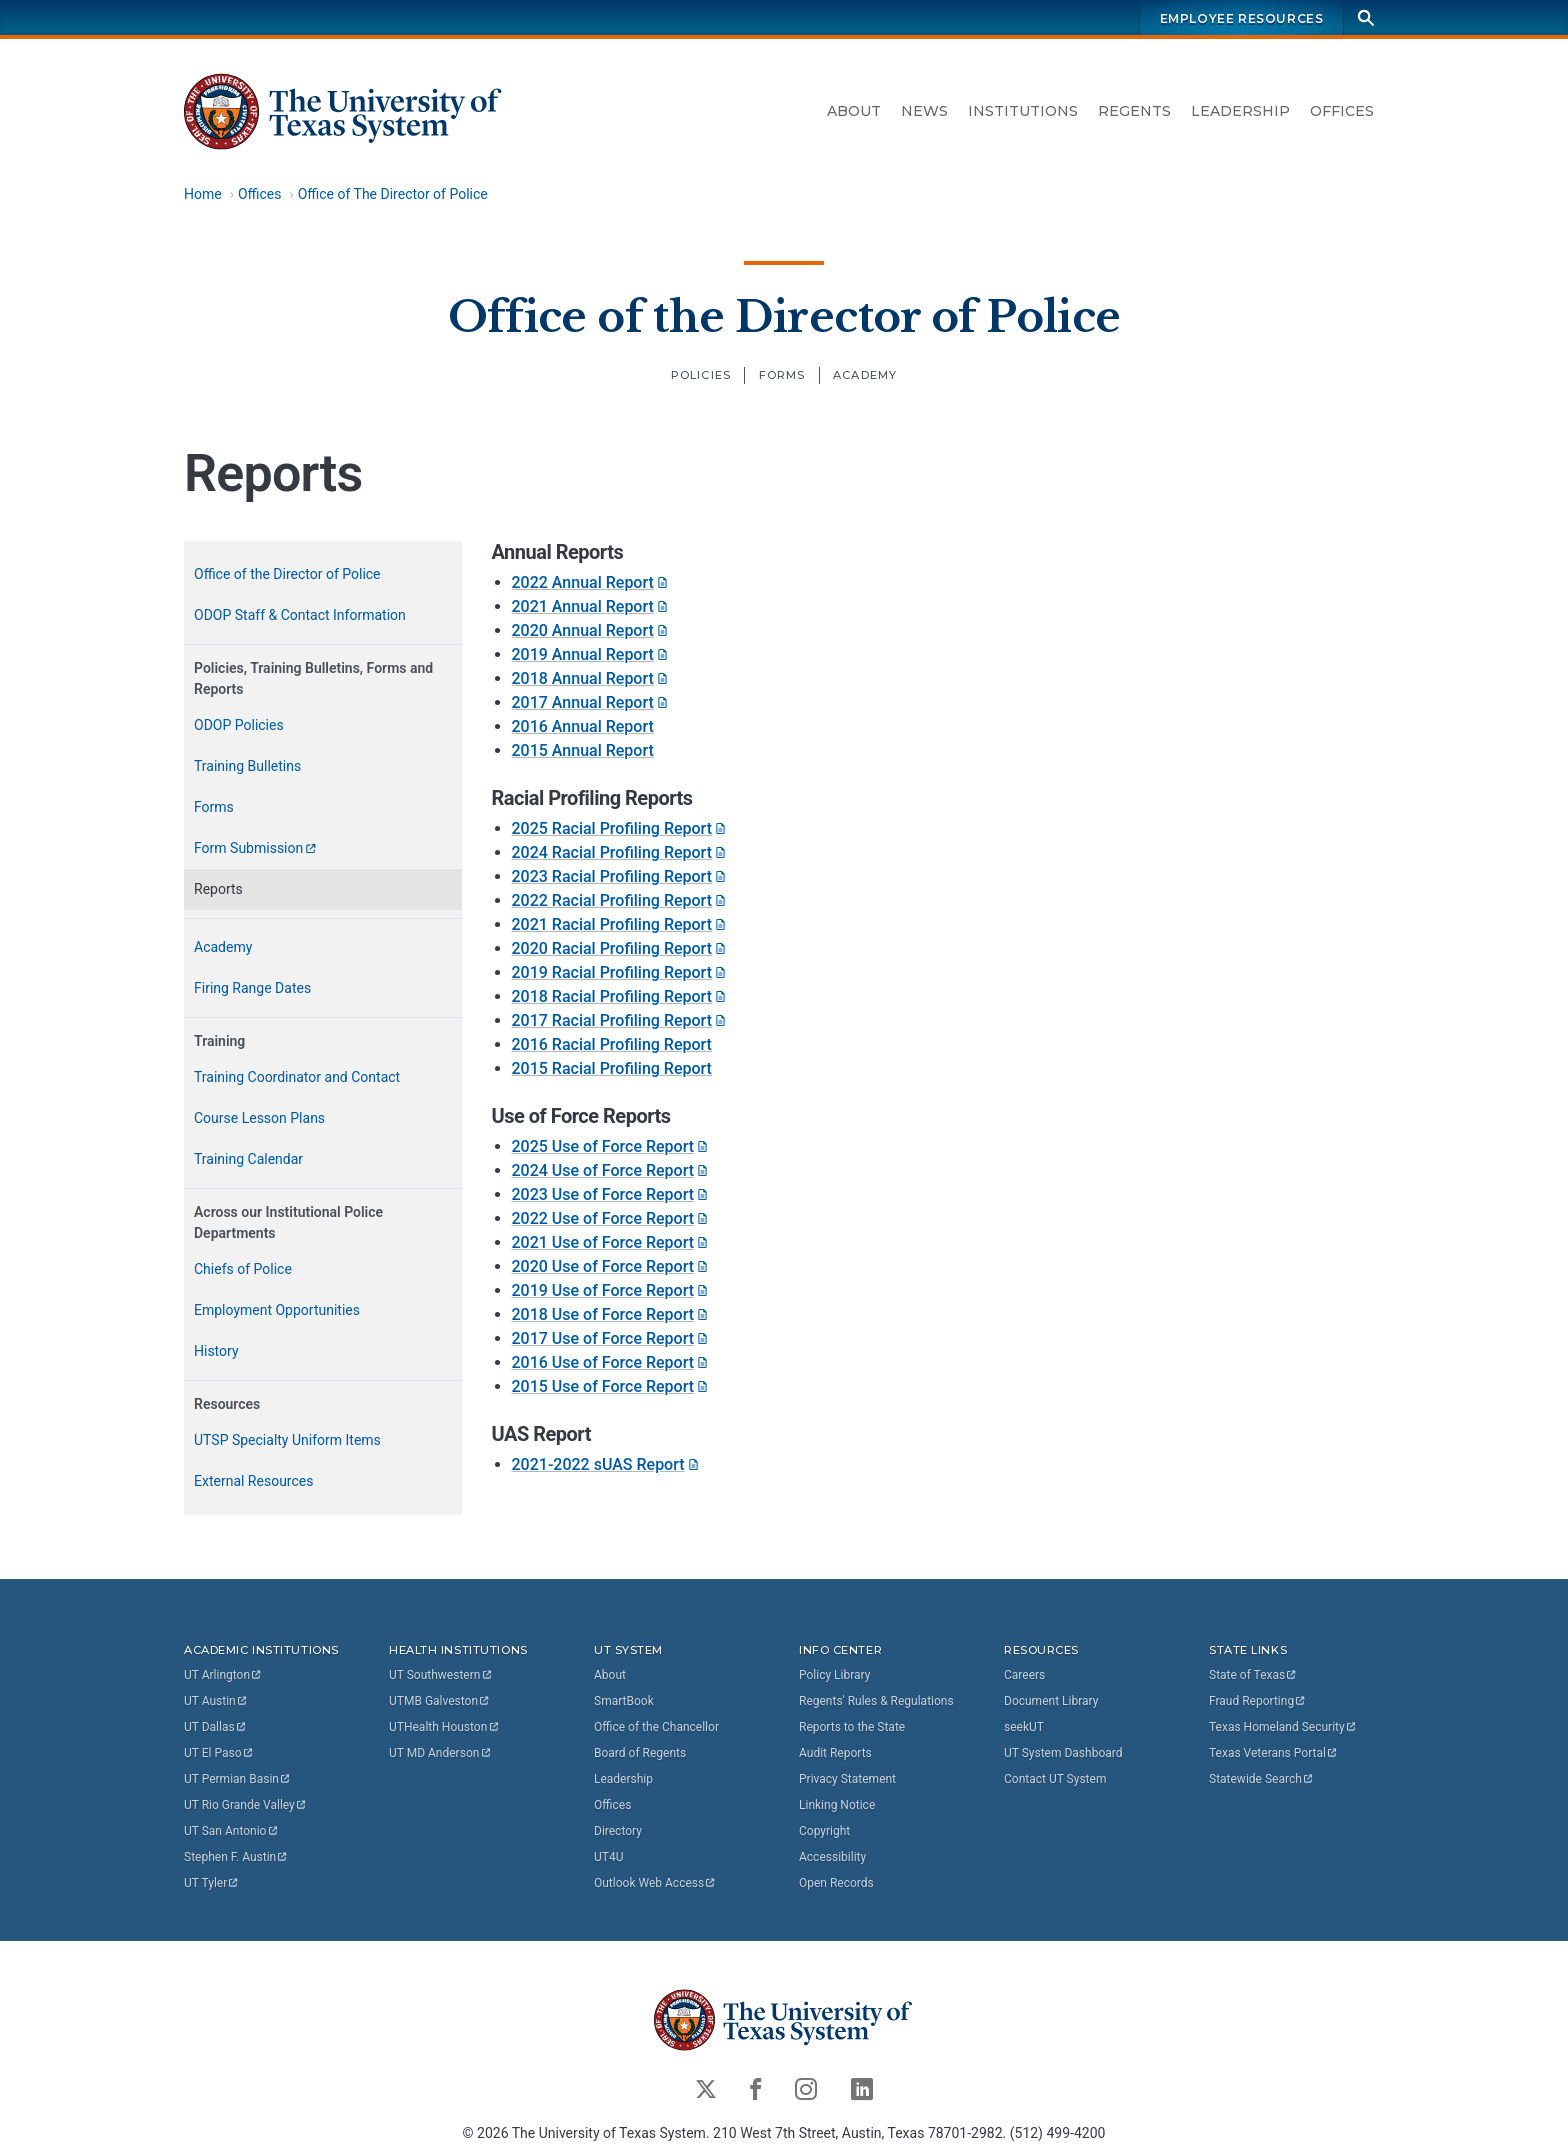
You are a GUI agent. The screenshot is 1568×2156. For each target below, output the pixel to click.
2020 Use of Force (612, 1266)
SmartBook (624, 1701)
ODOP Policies (239, 725)
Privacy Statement (847, 1779)
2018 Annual (591, 678)
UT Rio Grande (246, 1805)
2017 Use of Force (612, 1338)
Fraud (1258, 1701)
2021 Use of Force (612, 1242)
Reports (218, 889)
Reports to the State (852, 1727)
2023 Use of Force (612, 1194)
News (924, 111)
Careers (1024, 1675)
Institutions (1023, 111)
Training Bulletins (247, 766)
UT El (219, 1753)
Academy (865, 375)
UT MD (440, 1753)
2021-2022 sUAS (607, 1464)
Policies (701, 375)
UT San (231, 1831)
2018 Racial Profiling (620, 996)
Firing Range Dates (252, 988)
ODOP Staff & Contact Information (300, 615)
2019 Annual (591, 654)
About (854, 111)
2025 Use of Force (612, 1146)
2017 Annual (591, 702)
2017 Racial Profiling (620, 1020)
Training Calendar (248, 1159)
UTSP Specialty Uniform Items (287, 1440)
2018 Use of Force (612, 1314)
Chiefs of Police (243, 1269)
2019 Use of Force (612, 1290)
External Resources (253, 1481)
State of (1253, 1675)
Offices (1342, 111)
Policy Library (834, 1675)
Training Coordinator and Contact (297, 1077)
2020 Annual (591, 630)
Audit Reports (835, 1753)
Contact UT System (1055, 1779)
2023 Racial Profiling (620, 876)
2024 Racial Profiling (620, 852)
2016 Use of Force (612, 1362)
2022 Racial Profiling (620, 900)
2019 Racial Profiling (620, 972)
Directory (618, 1831)
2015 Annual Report (583, 750)
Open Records (836, 1883)
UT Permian (238, 1779)
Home (203, 194)
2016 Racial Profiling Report (612, 1044)
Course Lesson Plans (259, 1118)
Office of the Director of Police (784, 316)
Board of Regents (640, 1753)
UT (223, 1675)
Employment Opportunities (277, 1310)
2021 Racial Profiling (620, 924)
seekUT (1024, 1727)
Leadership (1240, 111)
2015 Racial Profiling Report (612, 1068)
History (216, 1351)
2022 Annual (591, 582)
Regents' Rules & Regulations (876, 1701)
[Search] (1366, 17)
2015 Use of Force (612, 1386)
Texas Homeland (1283, 1727)
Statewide (1262, 1779)
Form (256, 848)
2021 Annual (591, 606)
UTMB (440, 1701)
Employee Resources (1242, 18)
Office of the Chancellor (656, 1727)
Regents (1134, 111)
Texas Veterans (1274, 1753)
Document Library (1051, 1701)
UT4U (608, 1857)
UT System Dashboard (1063, 1753)
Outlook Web (655, 1883)
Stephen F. (236, 1857)
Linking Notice (837, 1805)
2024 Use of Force (612, 1170)
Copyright (824, 1831)
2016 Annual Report (583, 726)
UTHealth (444, 1727)
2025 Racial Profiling (620, 828)
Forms (782, 375)
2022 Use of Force (612, 1218)
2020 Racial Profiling (620, 948)
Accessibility (832, 1857)
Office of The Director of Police (393, 194)
